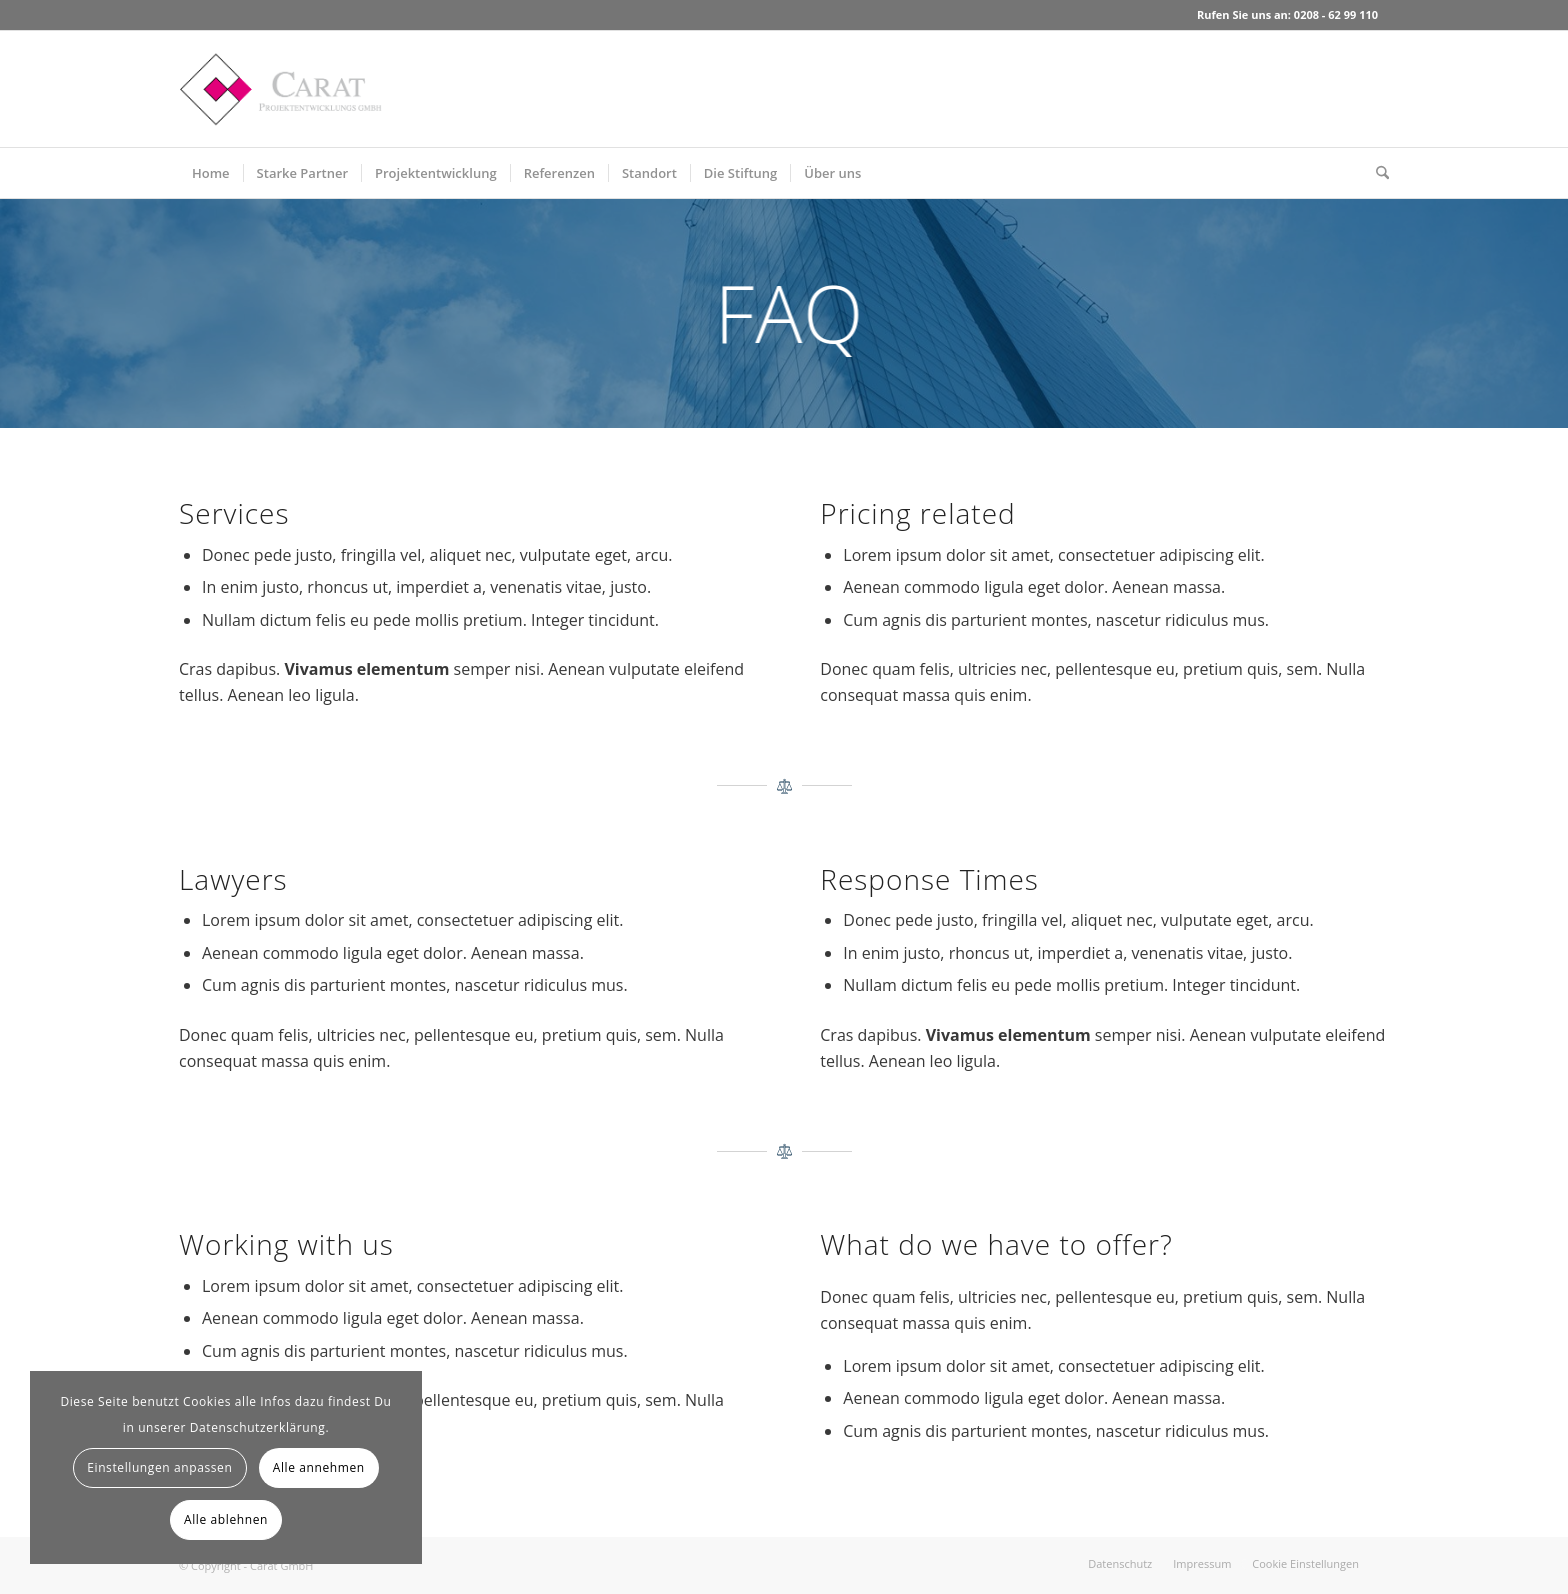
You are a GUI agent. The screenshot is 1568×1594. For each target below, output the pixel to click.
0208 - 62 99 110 (1336, 14)
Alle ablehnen (226, 1519)
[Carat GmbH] (280, 89)
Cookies (207, 1401)
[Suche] (1376, 173)
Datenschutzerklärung (258, 1427)
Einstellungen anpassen (159, 1467)
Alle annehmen (319, 1467)
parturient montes (1019, 620)
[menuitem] (211, 173)
